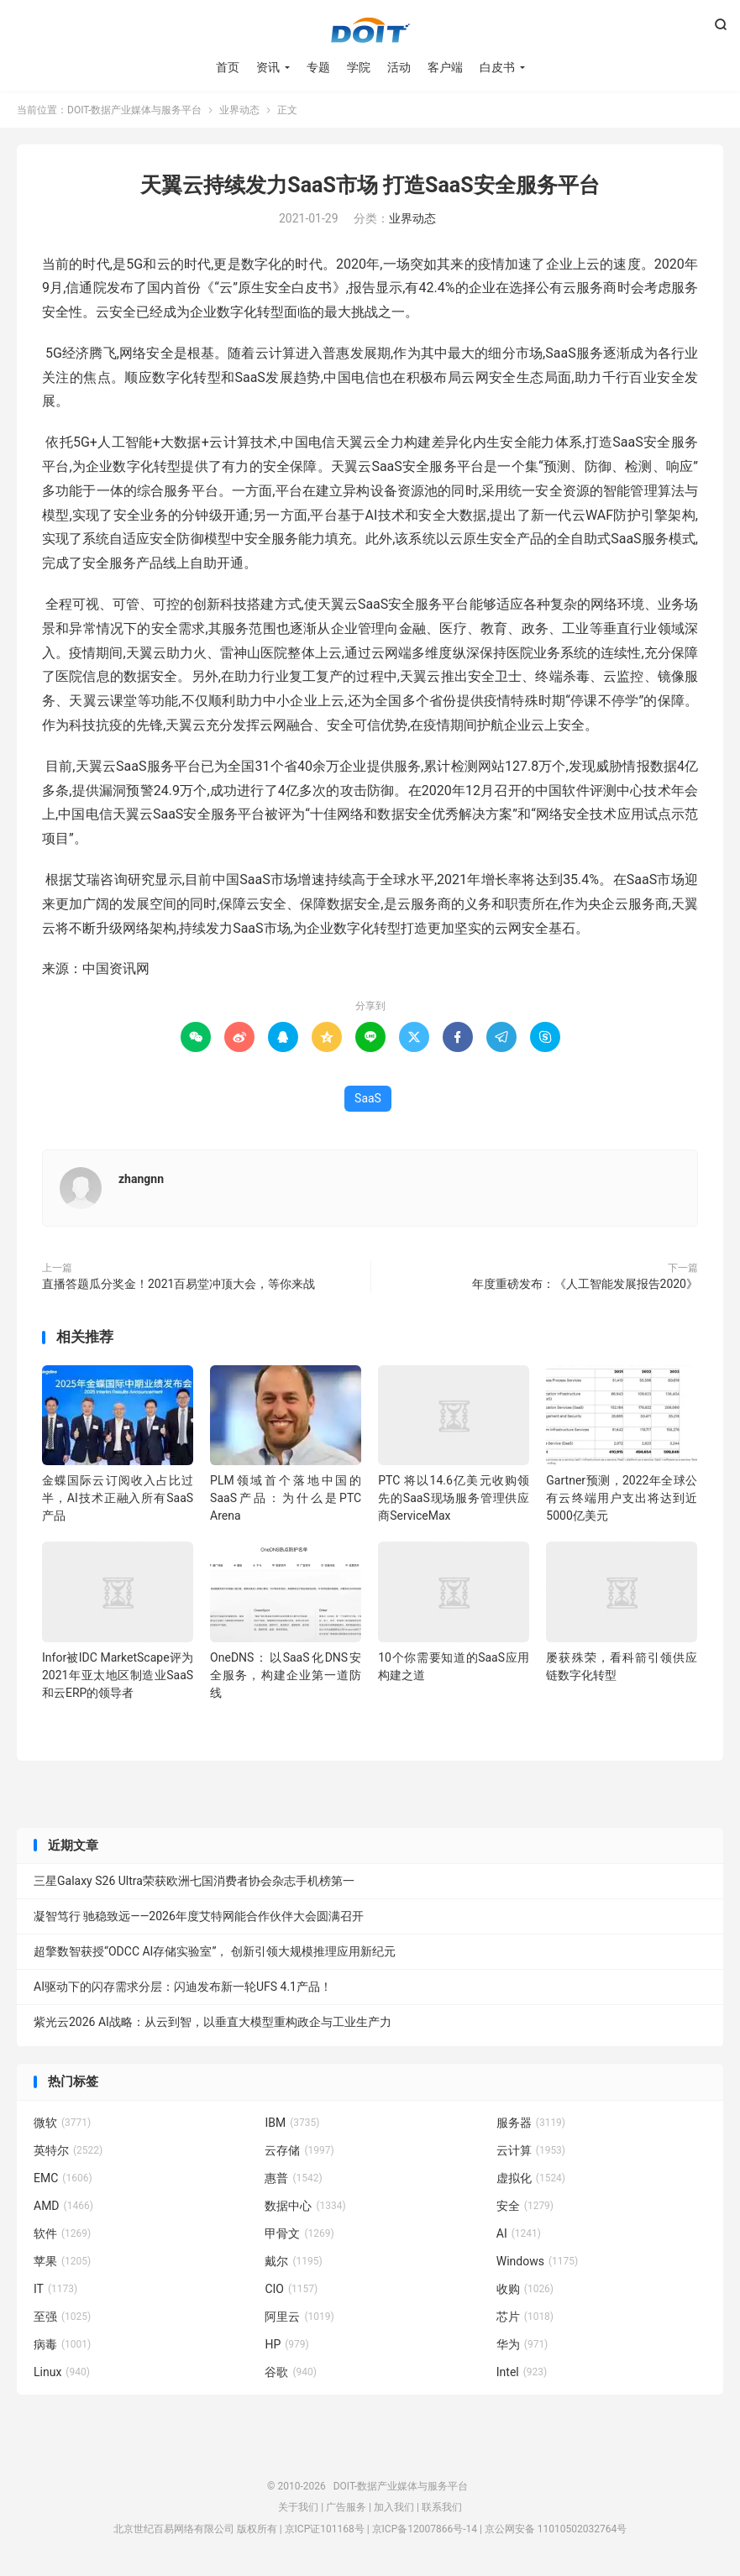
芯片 (525, 2316)
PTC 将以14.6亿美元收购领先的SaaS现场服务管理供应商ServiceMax (453, 1498)
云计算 (530, 2150)
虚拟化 (530, 2178)
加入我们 (394, 2507)
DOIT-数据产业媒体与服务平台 (370, 30)
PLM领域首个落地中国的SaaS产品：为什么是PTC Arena (285, 1498)
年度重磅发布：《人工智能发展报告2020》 (585, 1284)
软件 (62, 2233)
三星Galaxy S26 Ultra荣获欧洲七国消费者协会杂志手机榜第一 (194, 1880)
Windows (537, 2261)
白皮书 (497, 67)
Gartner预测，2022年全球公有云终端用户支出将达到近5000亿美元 (621, 1498)
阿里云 (299, 2316)
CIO (291, 2289)
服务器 (530, 2122)
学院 (358, 67)
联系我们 (442, 2507)
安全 (525, 2205)
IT (55, 2289)
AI (518, 2233)
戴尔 (293, 2261)
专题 (318, 67)
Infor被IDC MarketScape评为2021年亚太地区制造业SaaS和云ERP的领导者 (117, 1675)
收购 (525, 2289)
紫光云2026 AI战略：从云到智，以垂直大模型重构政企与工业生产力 (212, 2022)
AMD (63, 2205)
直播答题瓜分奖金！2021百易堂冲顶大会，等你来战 (178, 1284)
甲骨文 (299, 2233)
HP (286, 2344)
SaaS (367, 1098)
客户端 (445, 67)
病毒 (62, 2344)
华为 (522, 2344)
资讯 (268, 67)
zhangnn (141, 1179)
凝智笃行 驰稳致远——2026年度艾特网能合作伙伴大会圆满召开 (199, 1916)
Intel (521, 2372)
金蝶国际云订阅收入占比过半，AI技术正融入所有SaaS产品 (117, 1498)
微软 (62, 2122)
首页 (227, 67)
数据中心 (305, 2205)
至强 (62, 2316)
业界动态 (239, 110)
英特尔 (68, 2150)
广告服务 (346, 2507)
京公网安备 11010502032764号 (556, 2529)
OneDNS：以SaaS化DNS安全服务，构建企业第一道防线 (285, 1675)
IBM (292, 2122)
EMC (63, 2178)
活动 (399, 67)
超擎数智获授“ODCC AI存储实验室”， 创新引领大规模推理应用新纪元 (215, 1951)
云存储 (299, 2150)
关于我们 (298, 2507)
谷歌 (291, 2372)
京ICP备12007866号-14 (424, 2529)
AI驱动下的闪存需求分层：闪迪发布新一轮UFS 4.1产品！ (183, 1986)
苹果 (62, 2261)
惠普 (293, 2178)
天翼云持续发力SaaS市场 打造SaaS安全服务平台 (369, 185)
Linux (62, 2372)
